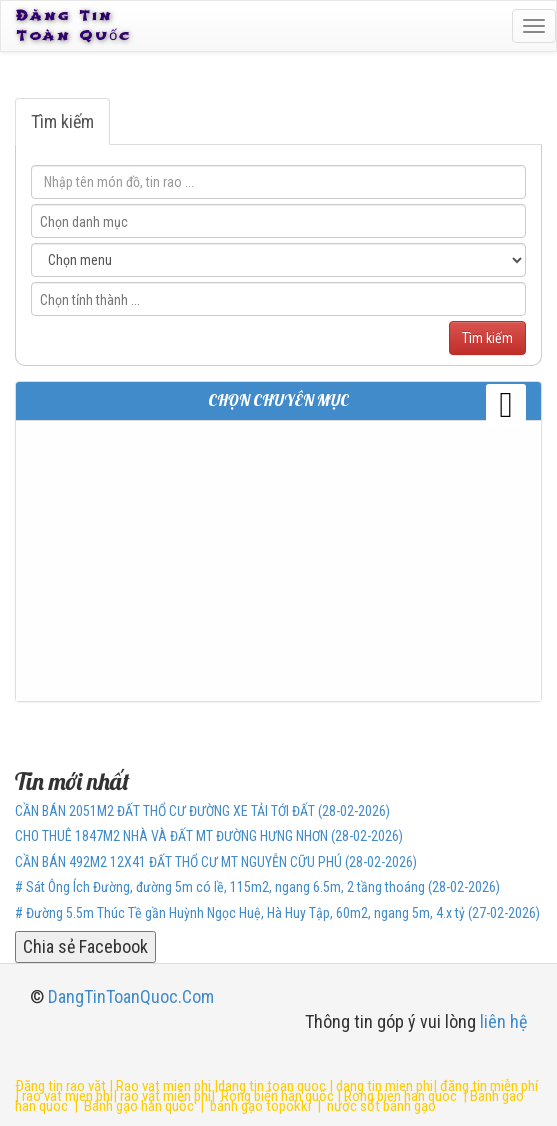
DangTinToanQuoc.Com (131, 996)
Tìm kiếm (62, 121)
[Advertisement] (278, 561)
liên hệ (503, 1021)
